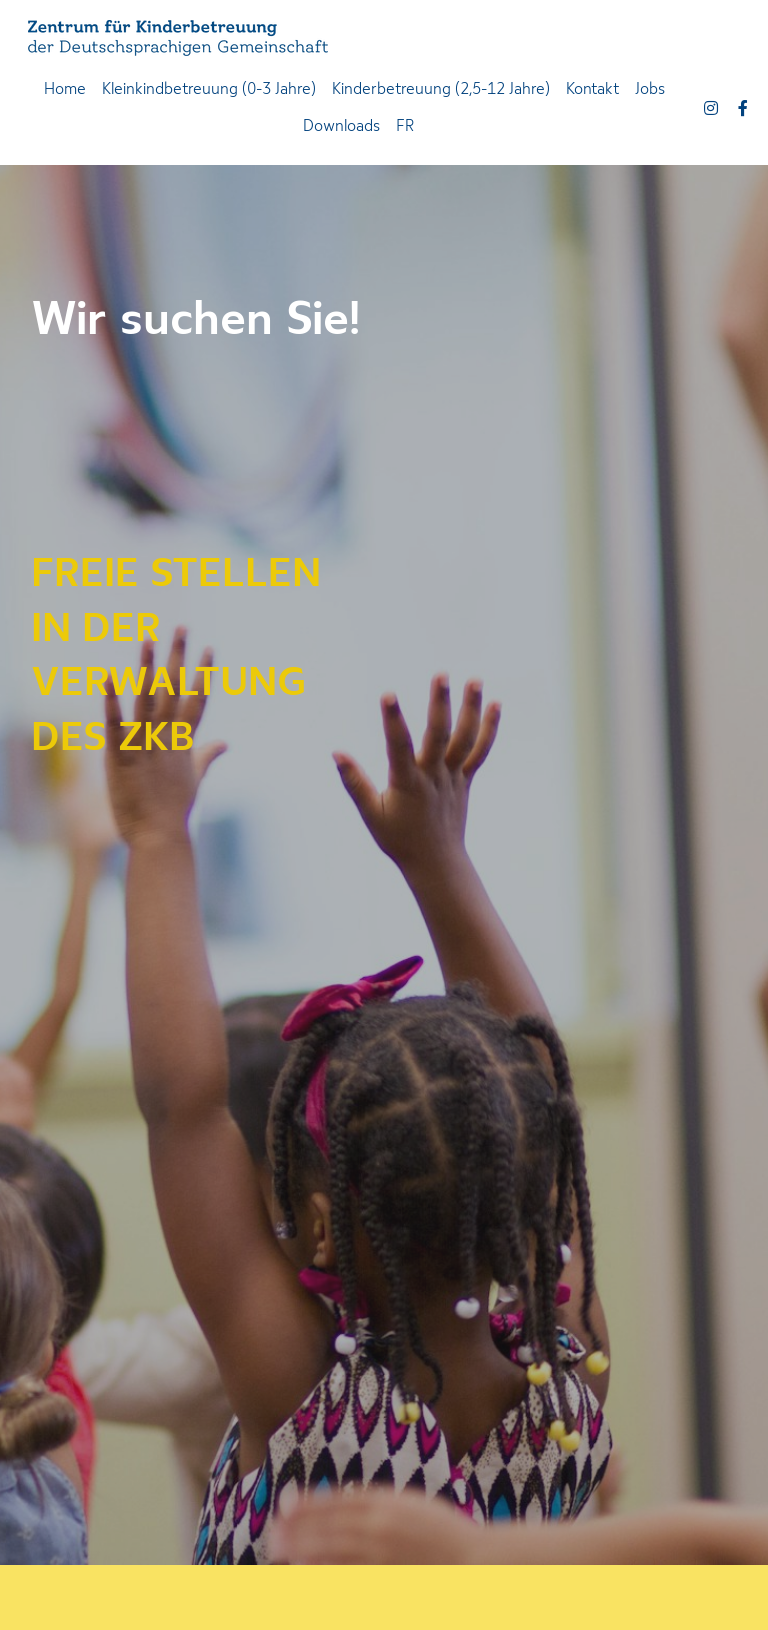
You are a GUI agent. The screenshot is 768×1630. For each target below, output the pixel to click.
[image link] (178, 36)
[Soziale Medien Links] (711, 108)
